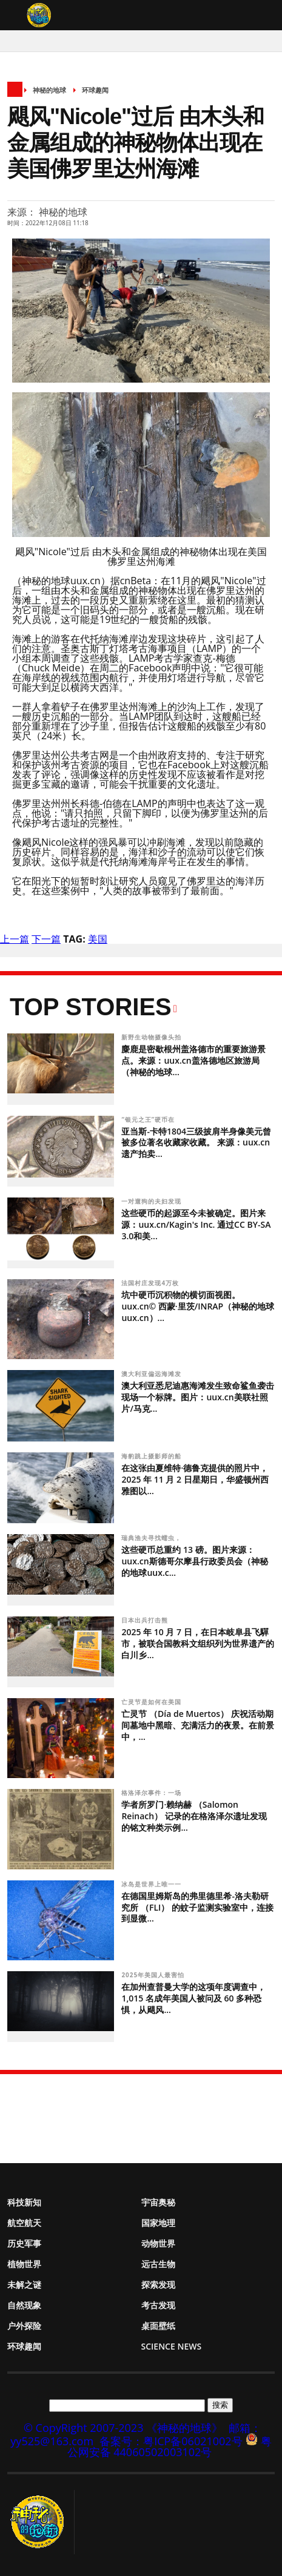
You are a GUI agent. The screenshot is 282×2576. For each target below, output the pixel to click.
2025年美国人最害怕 (153, 1975)
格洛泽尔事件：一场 (152, 1792)
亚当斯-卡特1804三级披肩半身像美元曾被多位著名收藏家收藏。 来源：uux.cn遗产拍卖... (196, 1142)
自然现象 (24, 2305)
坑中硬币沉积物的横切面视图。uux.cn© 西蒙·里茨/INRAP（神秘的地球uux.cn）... (197, 1306)
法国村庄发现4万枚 (151, 1283)
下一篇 (46, 939)
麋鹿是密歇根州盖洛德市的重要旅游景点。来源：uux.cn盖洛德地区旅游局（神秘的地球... (193, 1060)
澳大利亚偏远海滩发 (152, 1373)
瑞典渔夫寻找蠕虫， (152, 1537)
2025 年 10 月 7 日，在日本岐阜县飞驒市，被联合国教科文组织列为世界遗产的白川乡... (197, 1643)
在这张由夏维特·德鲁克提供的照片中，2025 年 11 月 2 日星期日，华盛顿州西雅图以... (194, 1479)
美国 (97, 939)
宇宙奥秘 (158, 2202)
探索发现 (158, 2284)
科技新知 (24, 2202)
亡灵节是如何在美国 (152, 1702)
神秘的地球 (49, 90)
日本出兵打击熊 (144, 1620)
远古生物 (158, 2264)
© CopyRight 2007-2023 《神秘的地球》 (123, 2427)
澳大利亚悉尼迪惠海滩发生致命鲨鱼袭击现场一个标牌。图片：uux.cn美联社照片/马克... (197, 1397)
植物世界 (24, 2264)
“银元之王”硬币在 (149, 1119)
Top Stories (91, 1006)
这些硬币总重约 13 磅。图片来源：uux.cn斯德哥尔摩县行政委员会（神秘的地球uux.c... (194, 1561)
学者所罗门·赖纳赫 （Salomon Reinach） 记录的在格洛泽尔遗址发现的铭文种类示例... (193, 1816)
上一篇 (14, 939)
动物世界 (158, 2243)
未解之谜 (24, 2284)
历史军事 (24, 2243)
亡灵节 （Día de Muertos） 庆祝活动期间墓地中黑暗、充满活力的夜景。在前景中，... (197, 1725)
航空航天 (24, 2222)
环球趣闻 (95, 90)
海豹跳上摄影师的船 (152, 1456)
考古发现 (158, 2305)
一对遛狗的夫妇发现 (152, 1201)
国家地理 (158, 2222)
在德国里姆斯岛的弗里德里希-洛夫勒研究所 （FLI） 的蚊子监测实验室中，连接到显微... (197, 1907)
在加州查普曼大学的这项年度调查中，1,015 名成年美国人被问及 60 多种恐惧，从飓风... (193, 1998)
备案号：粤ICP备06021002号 (171, 2441)
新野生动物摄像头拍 (152, 1037)
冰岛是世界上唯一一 (152, 1884)
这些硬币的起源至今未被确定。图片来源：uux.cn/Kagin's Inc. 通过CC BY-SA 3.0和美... (195, 1224)
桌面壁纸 (158, 2325)
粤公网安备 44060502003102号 (169, 2446)
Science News (171, 2346)
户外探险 (24, 2325)
